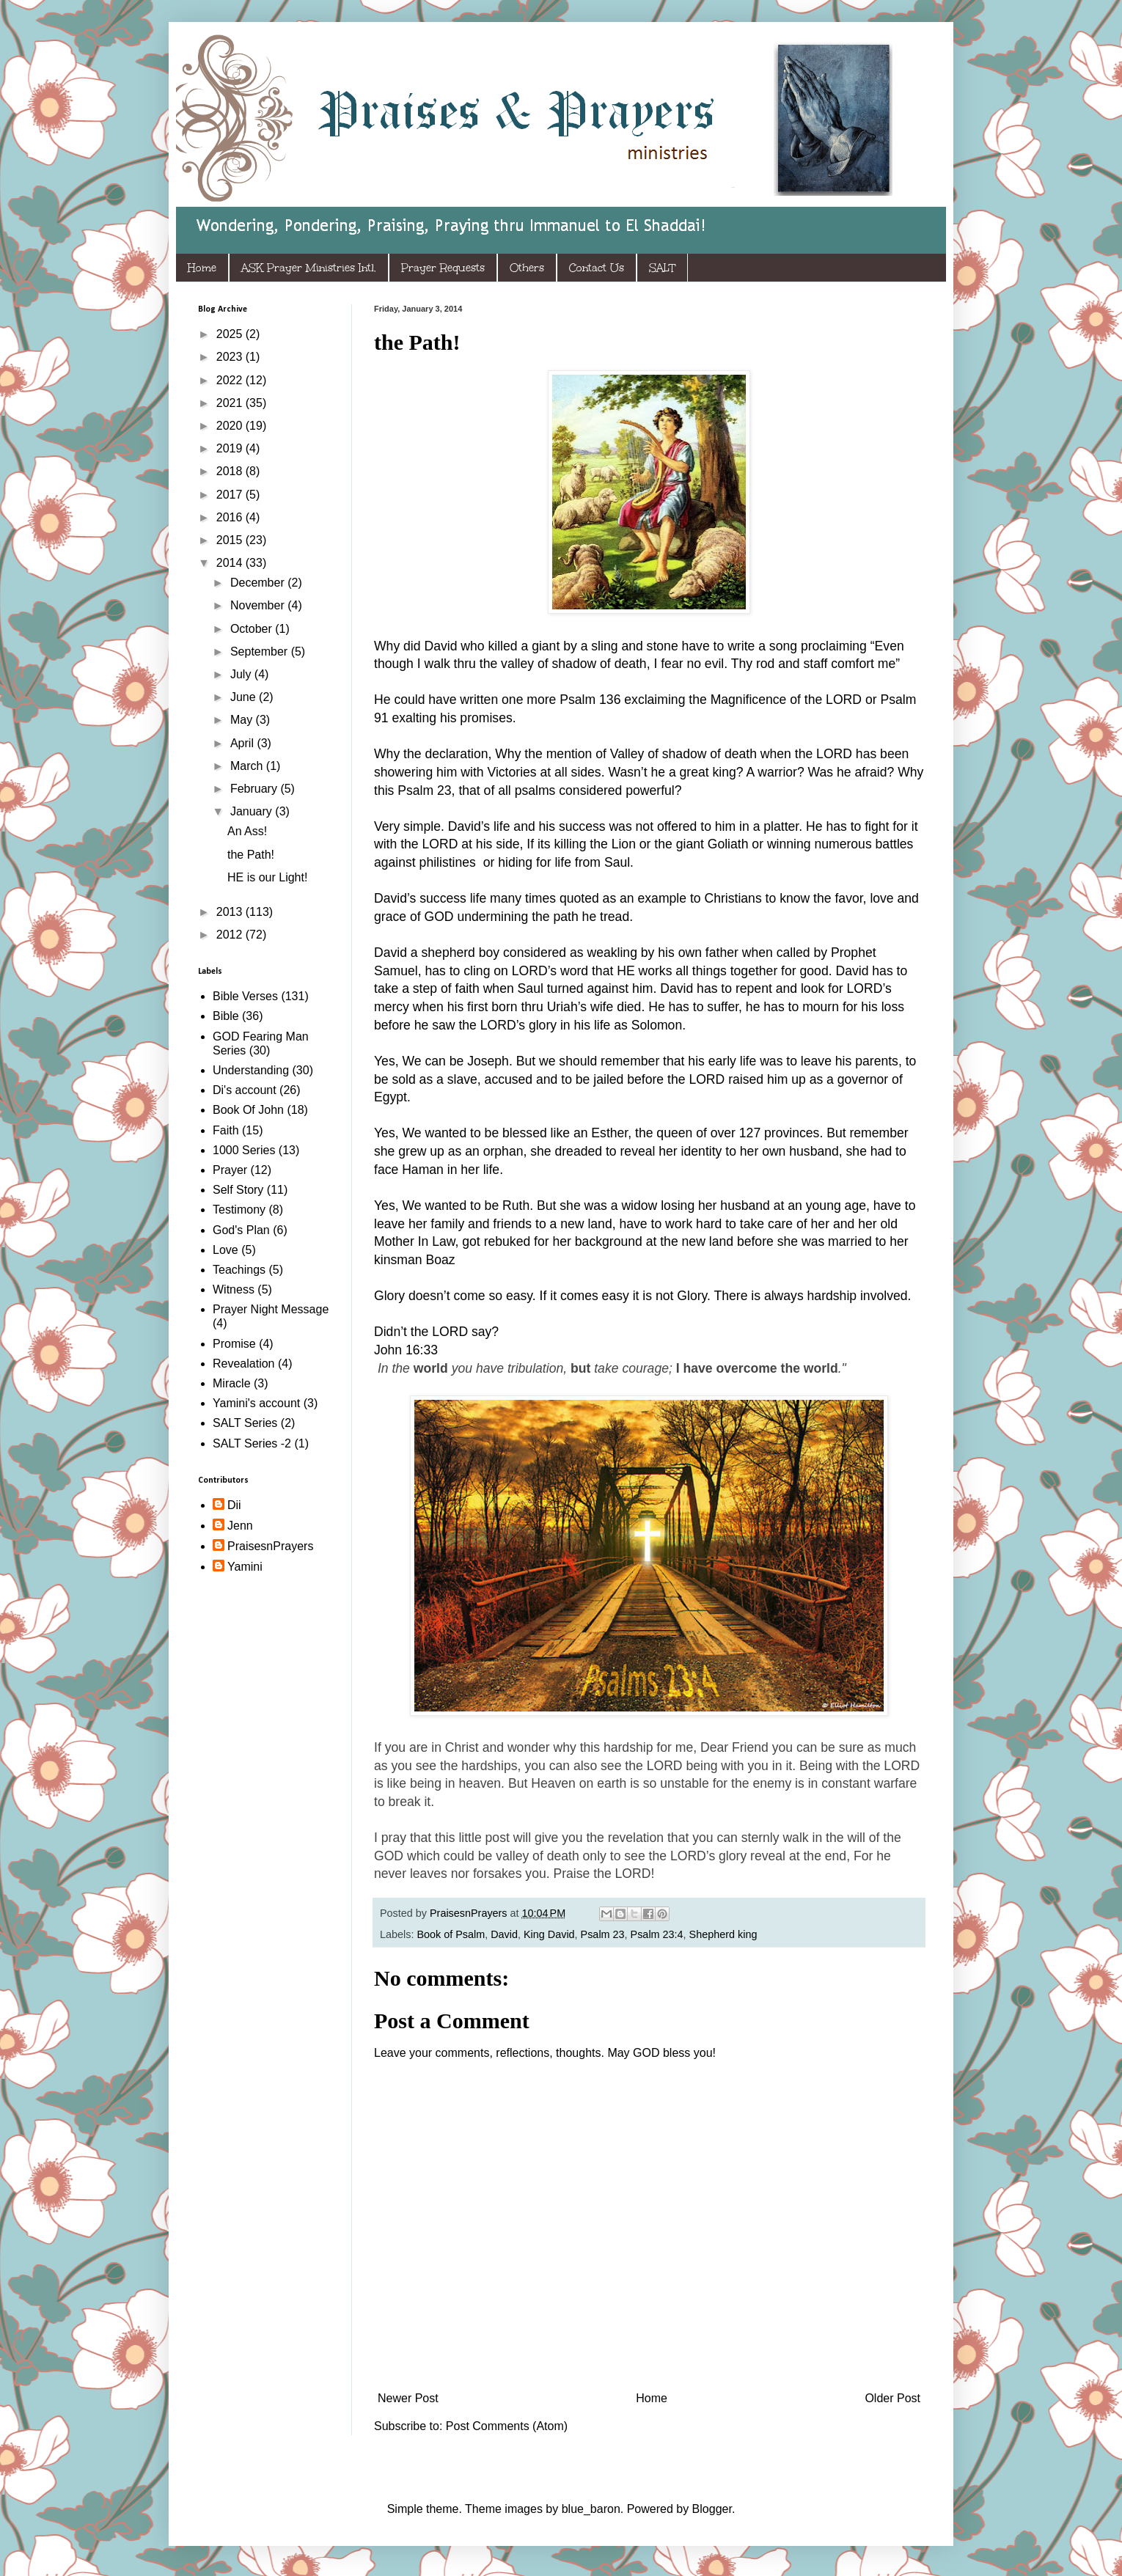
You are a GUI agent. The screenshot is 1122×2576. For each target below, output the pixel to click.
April (243, 743)
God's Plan (241, 1230)
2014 (231, 563)
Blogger (712, 2509)
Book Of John (248, 1110)
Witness (233, 1289)
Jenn (240, 1525)
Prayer (230, 1170)
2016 (231, 517)
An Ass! (247, 831)
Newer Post (408, 2398)
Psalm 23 (603, 1934)
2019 (231, 448)
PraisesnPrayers (270, 1546)
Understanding (251, 1070)
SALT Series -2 (252, 1443)
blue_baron (591, 2509)
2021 (231, 403)
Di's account (244, 1090)
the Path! (250, 854)
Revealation (244, 1363)
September (260, 651)
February (255, 788)
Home (202, 268)
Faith (226, 1130)
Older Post (892, 2398)
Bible (226, 1016)
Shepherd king (723, 1934)
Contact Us (596, 268)
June (244, 697)
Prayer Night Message (271, 1309)
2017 (231, 494)
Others (527, 268)
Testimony (239, 1209)
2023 (231, 357)
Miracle (232, 1383)
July (242, 674)
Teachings (239, 1269)
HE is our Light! (267, 877)
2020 (231, 425)
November (258, 605)
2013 (231, 912)
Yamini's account (256, 1403)
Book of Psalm (451, 1934)
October (252, 629)
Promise (234, 1343)
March (248, 766)
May (243, 719)
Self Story (238, 1190)
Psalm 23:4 (657, 1934)
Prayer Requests (443, 268)
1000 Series (244, 1150)
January (252, 811)
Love (225, 1250)
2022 (231, 380)
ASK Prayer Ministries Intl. (308, 268)
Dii (234, 1505)
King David (549, 1934)
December (258, 582)
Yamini (245, 1566)
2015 (231, 540)
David (504, 1934)
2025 (231, 334)
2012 (231, 934)
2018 (231, 471)
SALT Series (245, 1423)
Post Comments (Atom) (507, 2426)
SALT (662, 268)
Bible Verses (245, 996)
